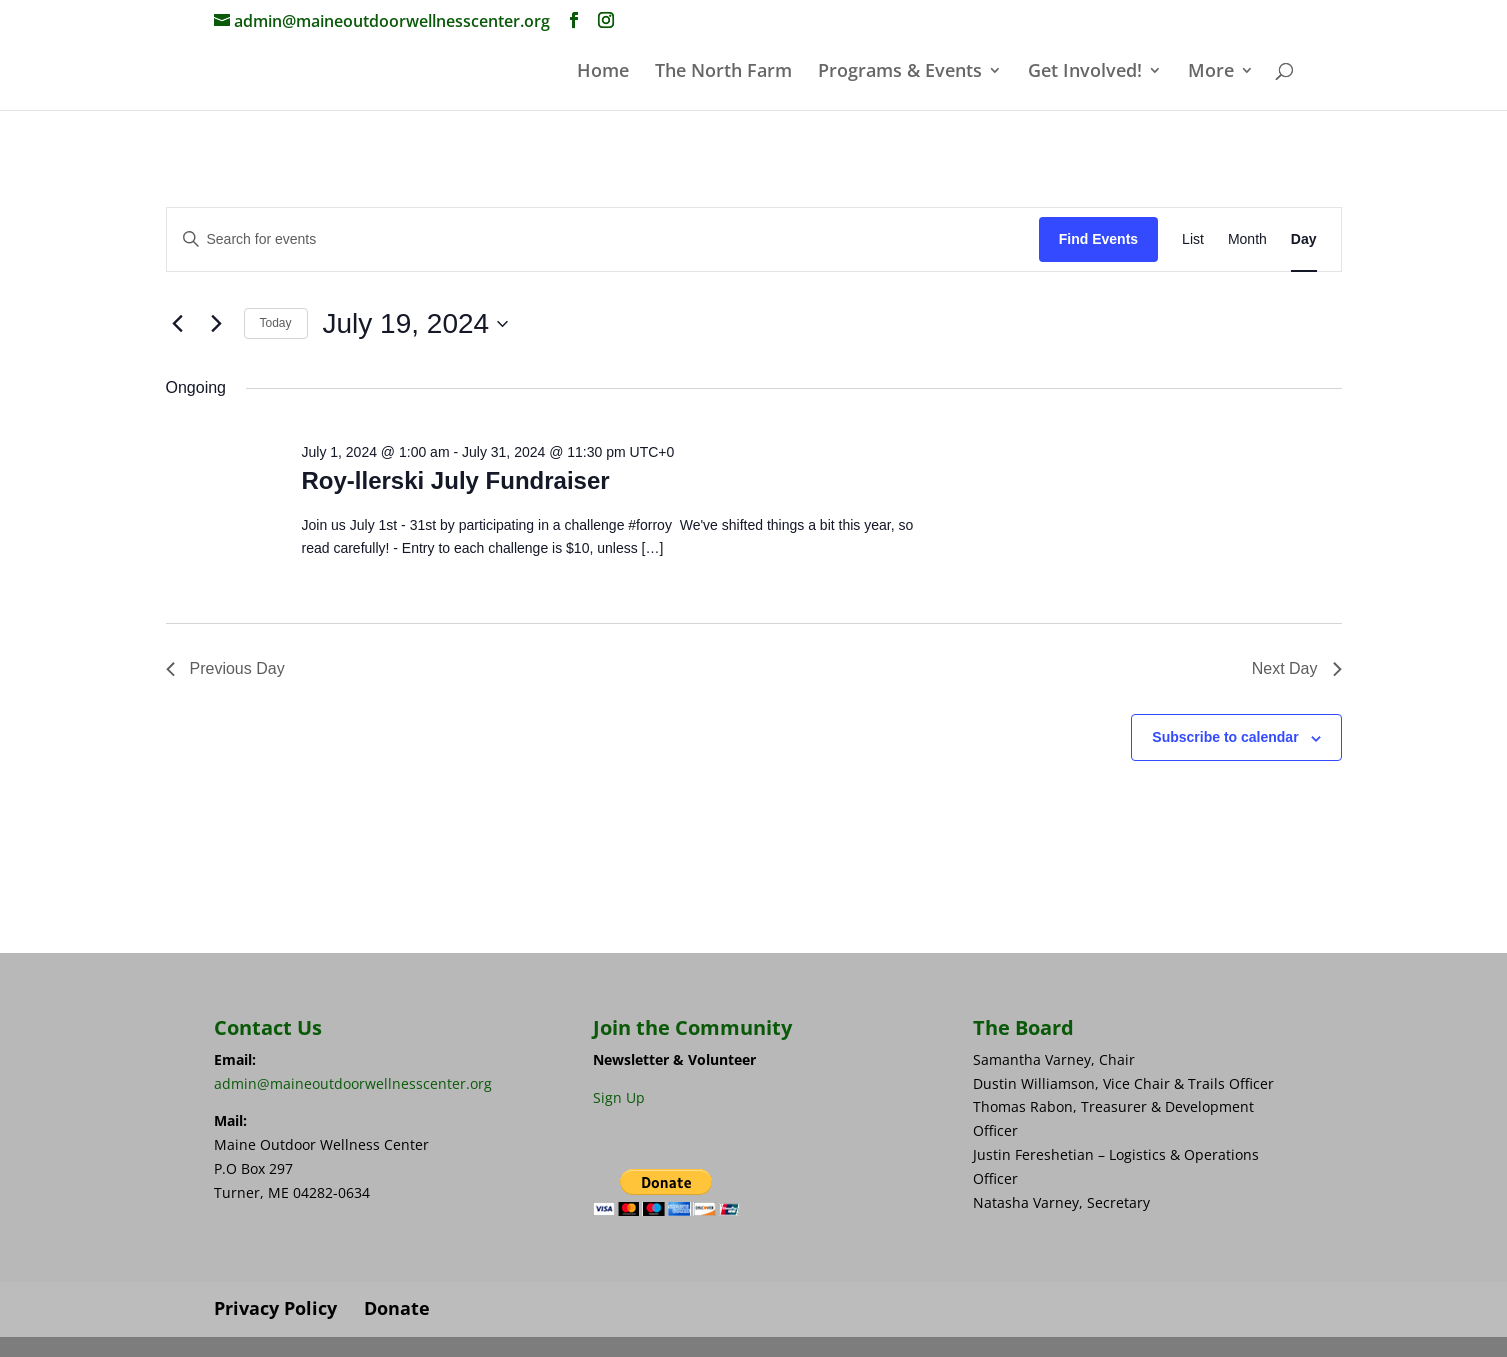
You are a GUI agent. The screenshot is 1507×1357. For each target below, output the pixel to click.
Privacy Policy (275, 1308)
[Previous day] (178, 324)
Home (603, 72)
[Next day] (217, 324)
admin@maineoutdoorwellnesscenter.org (353, 1083)
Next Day (1297, 668)
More (1211, 72)
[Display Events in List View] (1193, 239)
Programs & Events (900, 72)
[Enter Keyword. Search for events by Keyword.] (603, 239)
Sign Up (619, 1097)
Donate (397, 1308)
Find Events (1098, 239)
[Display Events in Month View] (1247, 239)
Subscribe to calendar (1225, 737)
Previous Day (225, 668)
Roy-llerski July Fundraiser (455, 480)
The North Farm (723, 72)
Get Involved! (1085, 72)
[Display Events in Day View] (1304, 239)
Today (276, 323)
